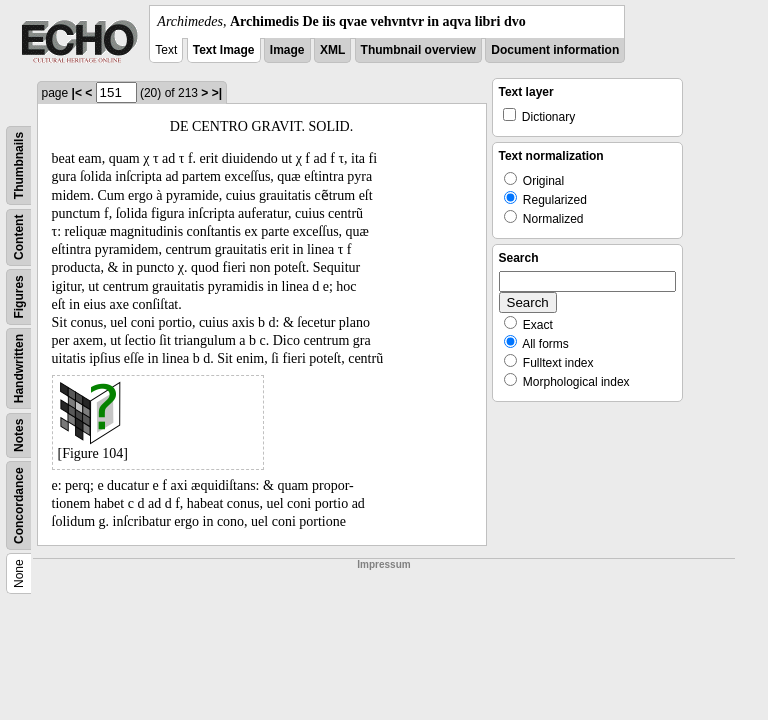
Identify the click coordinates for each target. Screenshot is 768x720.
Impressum (383, 564)
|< (77, 93)
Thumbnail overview (418, 50)
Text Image (224, 50)
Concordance (19, 505)
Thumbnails (19, 165)
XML (332, 50)
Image (287, 50)
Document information (555, 50)
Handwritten (19, 368)
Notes (19, 435)
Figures (19, 296)
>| (217, 93)
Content (19, 237)
